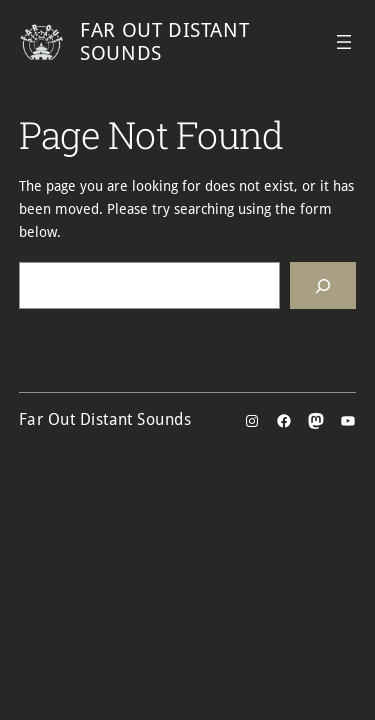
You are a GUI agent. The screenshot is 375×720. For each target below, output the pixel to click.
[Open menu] (344, 42)
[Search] (323, 285)
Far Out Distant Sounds (164, 41)
